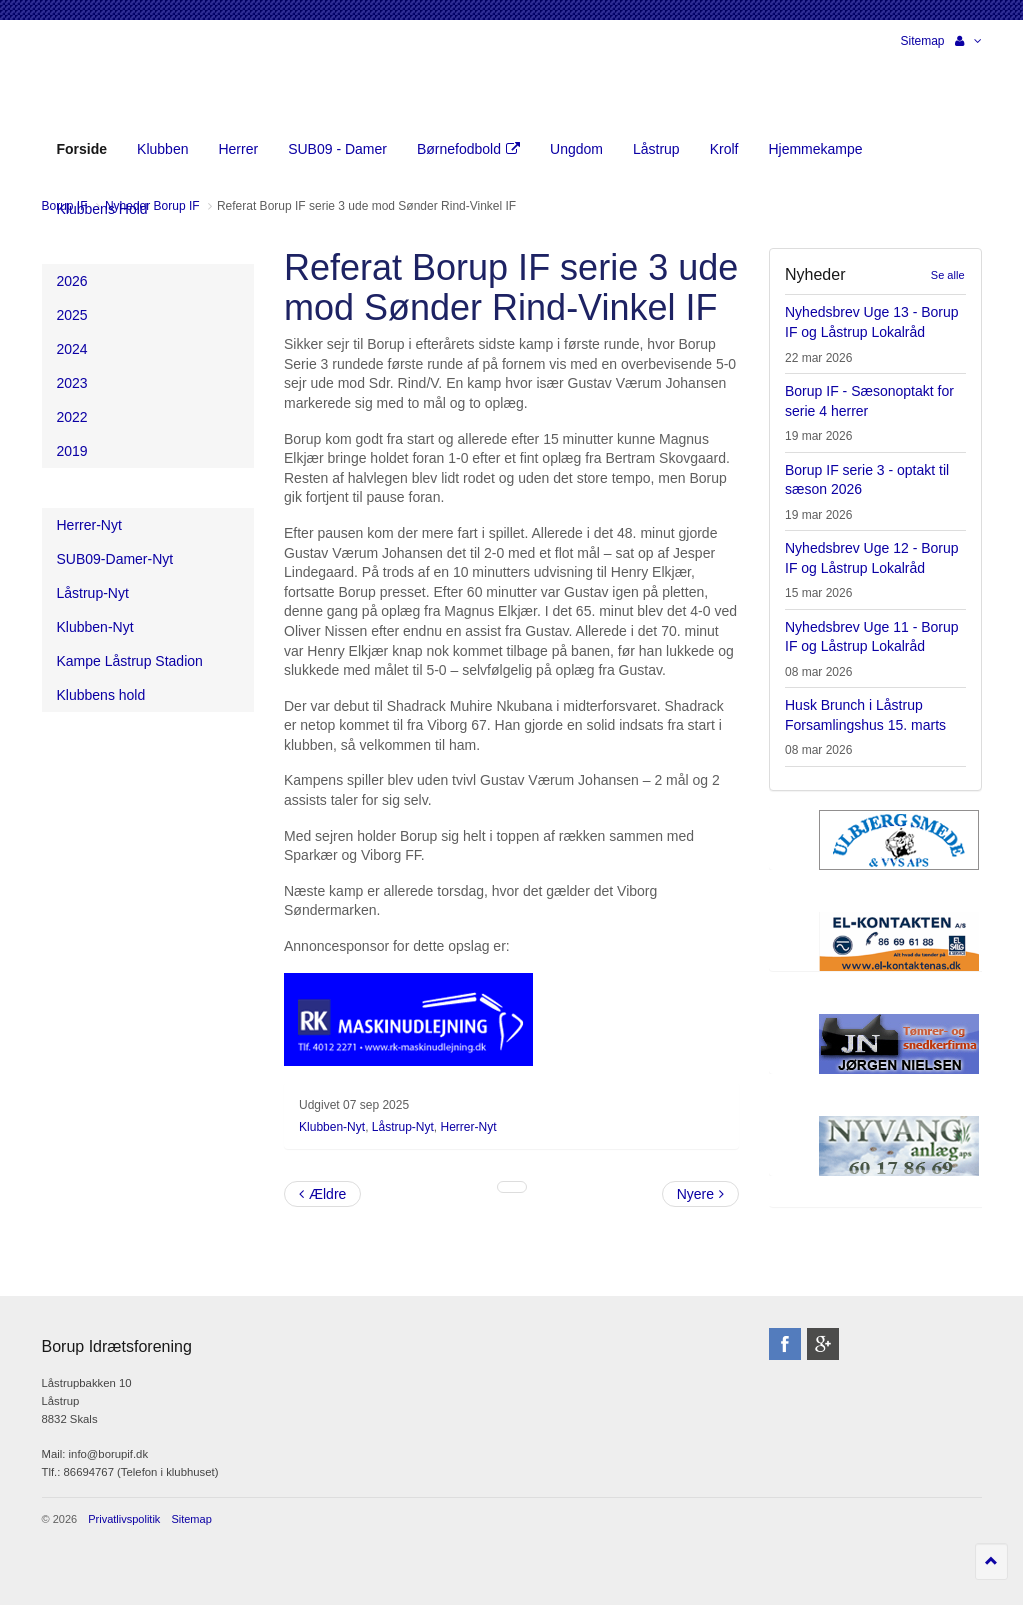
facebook (785, 1344)
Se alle (948, 275)
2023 (72, 383)
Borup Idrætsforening (81, 80)
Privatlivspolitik (124, 1519)
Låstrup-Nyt (403, 1127)
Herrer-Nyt (469, 1127)
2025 (72, 315)
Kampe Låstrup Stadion (130, 661)
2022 (72, 417)
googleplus (823, 1344)
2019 (72, 451)
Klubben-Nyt (332, 1127)
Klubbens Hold (102, 209)
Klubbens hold (101, 695)
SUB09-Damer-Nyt (115, 559)
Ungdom (576, 149)
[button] (968, 41)
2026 (72, 281)
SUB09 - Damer (337, 149)
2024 (72, 349)
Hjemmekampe (815, 149)
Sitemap (922, 41)
